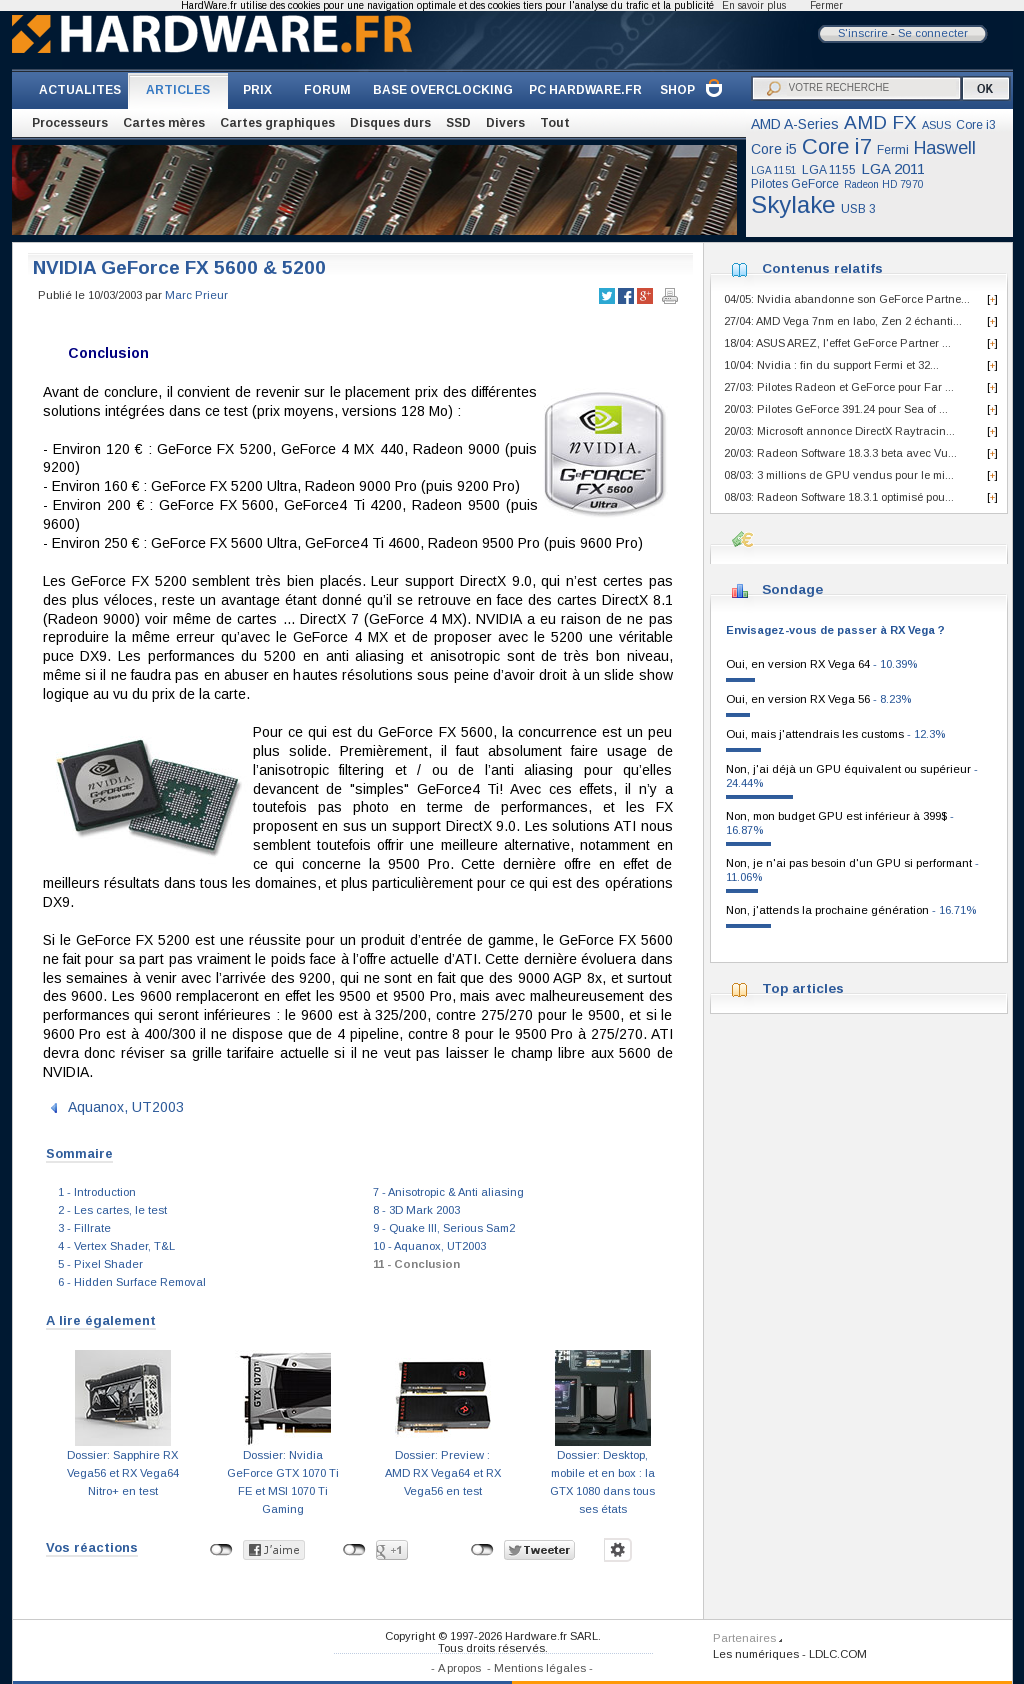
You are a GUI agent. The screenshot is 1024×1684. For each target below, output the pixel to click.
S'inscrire (863, 33)
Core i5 (774, 149)
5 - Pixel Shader (100, 1264)
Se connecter (933, 33)
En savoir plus (754, 5)
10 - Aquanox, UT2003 (429, 1246)
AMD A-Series (795, 124)
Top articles (803, 988)
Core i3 (976, 125)
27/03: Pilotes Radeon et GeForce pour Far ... (839, 387)
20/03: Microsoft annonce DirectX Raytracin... (839, 431)
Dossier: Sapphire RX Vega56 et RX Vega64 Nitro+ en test (123, 1473)
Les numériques (756, 1654)
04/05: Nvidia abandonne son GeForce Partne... (847, 299)
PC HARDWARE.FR (585, 90)
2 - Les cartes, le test (112, 1210)
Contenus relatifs (822, 268)
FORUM (327, 90)
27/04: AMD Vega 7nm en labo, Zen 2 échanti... (843, 321)
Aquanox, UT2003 (126, 1107)
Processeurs (70, 123)
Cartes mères (164, 123)
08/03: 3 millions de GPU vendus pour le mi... (839, 475)
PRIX (257, 90)
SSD (458, 123)
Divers (505, 123)
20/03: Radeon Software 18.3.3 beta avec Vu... (840, 453)
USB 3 (858, 209)
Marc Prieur (196, 295)
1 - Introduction (97, 1192)
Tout (555, 123)
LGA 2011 (893, 168)
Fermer (826, 5)
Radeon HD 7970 (884, 184)
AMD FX (880, 122)
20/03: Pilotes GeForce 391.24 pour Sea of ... (836, 409)
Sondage (792, 589)
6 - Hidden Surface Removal (132, 1282)
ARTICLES (178, 90)
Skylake (793, 204)
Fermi (893, 150)
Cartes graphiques (277, 123)
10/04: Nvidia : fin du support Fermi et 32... (831, 365)
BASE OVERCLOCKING (443, 90)
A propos (459, 1668)
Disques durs (390, 123)
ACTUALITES (80, 90)
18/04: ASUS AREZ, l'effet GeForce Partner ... (837, 343)
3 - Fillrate (84, 1228)
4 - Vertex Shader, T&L (116, 1246)
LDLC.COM (838, 1654)
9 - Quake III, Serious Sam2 (444, 1228)
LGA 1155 (829, 170)
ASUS (936, 125)
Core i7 (837, 146)
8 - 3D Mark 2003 (416, 1210)
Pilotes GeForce (795, 184)
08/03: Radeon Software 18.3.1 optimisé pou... (839, 497)
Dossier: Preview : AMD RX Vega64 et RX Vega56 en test (443, 1473)
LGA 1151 (774, 170)
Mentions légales (540, 1668)
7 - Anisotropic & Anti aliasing (448, 1192)
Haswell (945, 148)
